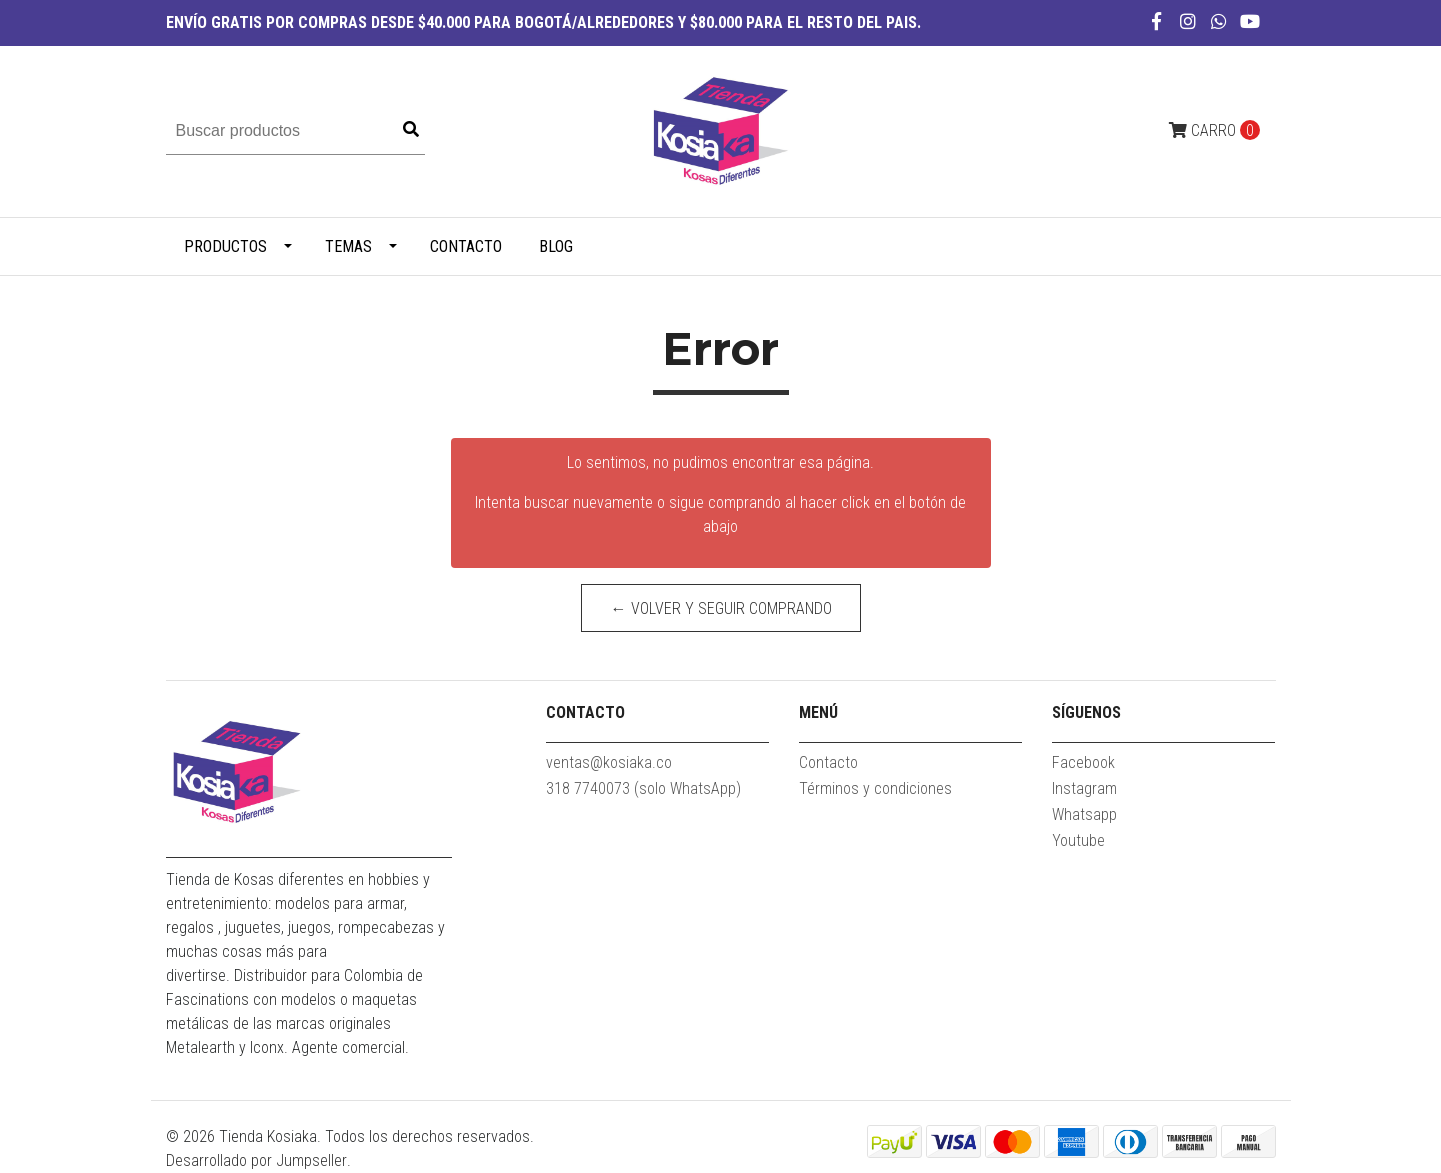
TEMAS (348, 246)
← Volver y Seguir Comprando (720, 608)
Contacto (466, 246)
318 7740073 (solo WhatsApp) (643, 788)
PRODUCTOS (225, 246)
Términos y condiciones (875, 788)
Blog (556, 246)
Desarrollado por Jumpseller (256, 1160)
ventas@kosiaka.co (609, 762)
